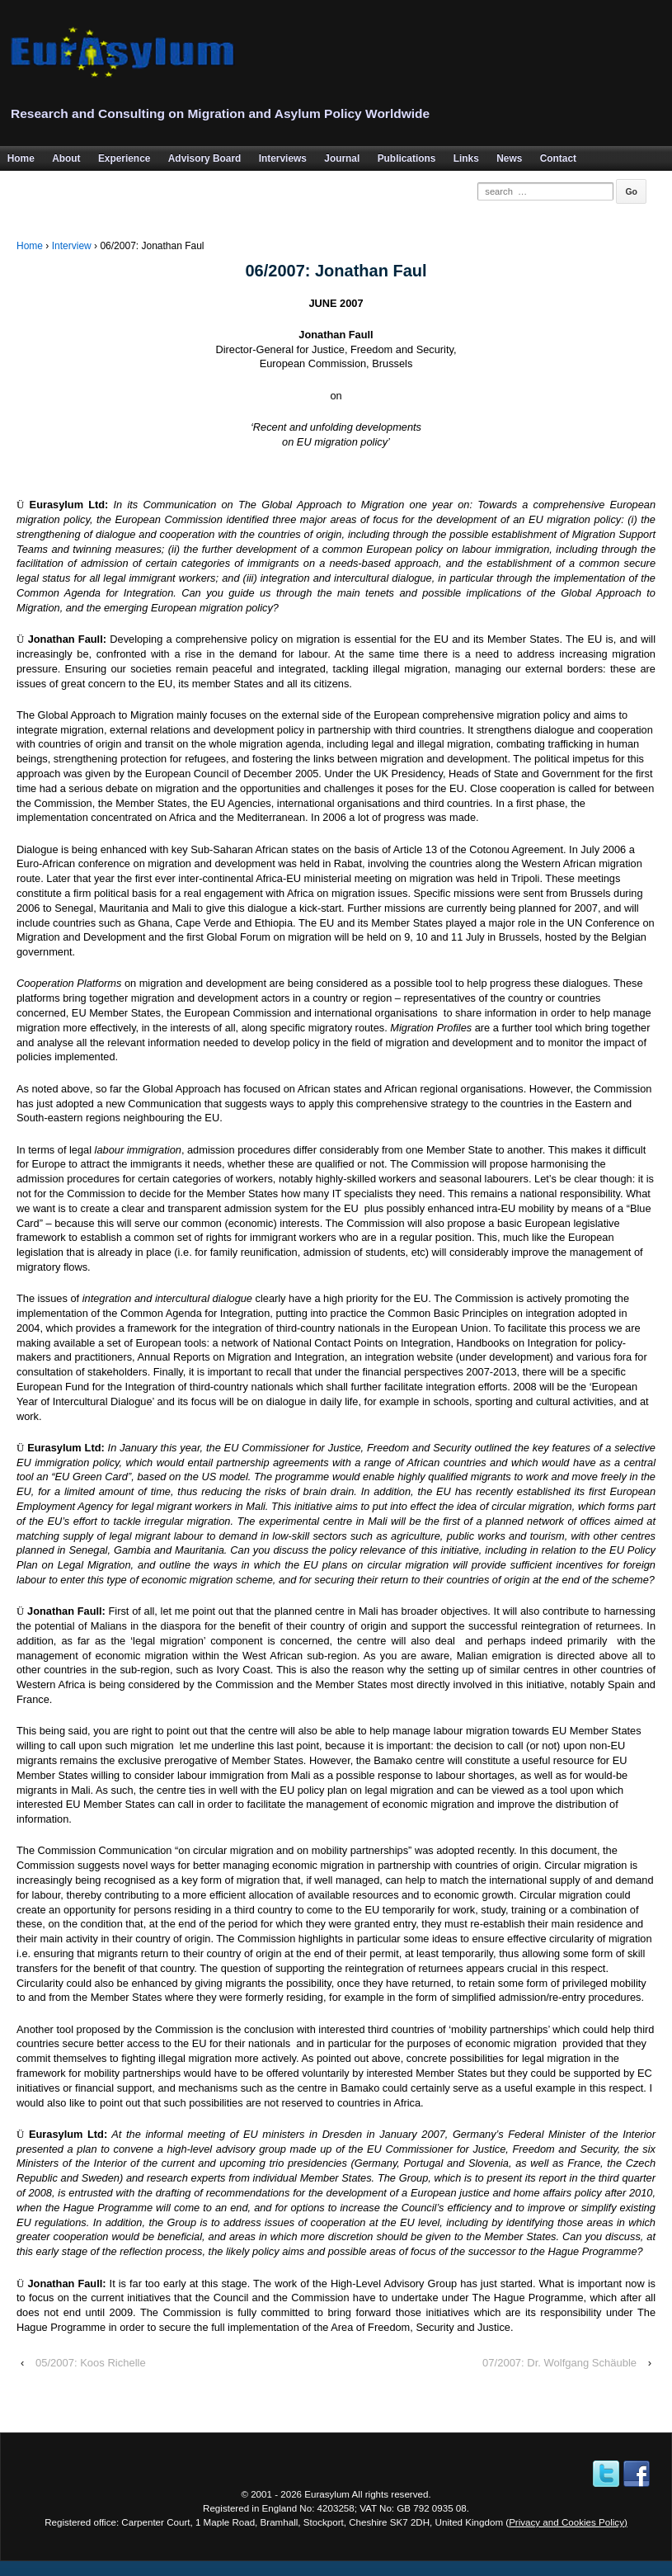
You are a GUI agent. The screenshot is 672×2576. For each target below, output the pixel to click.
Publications (407, 158)
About (66, 158)
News (509, 158)
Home (29, 246)
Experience (124, 158)
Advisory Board (205, 158)
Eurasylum (327, 2494)
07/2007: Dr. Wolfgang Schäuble (559, 2363)
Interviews (283, 158)
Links (466, 158)
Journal (341, 158)
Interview (72, 246)
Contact (558, 158)
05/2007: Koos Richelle (90, 2363)
